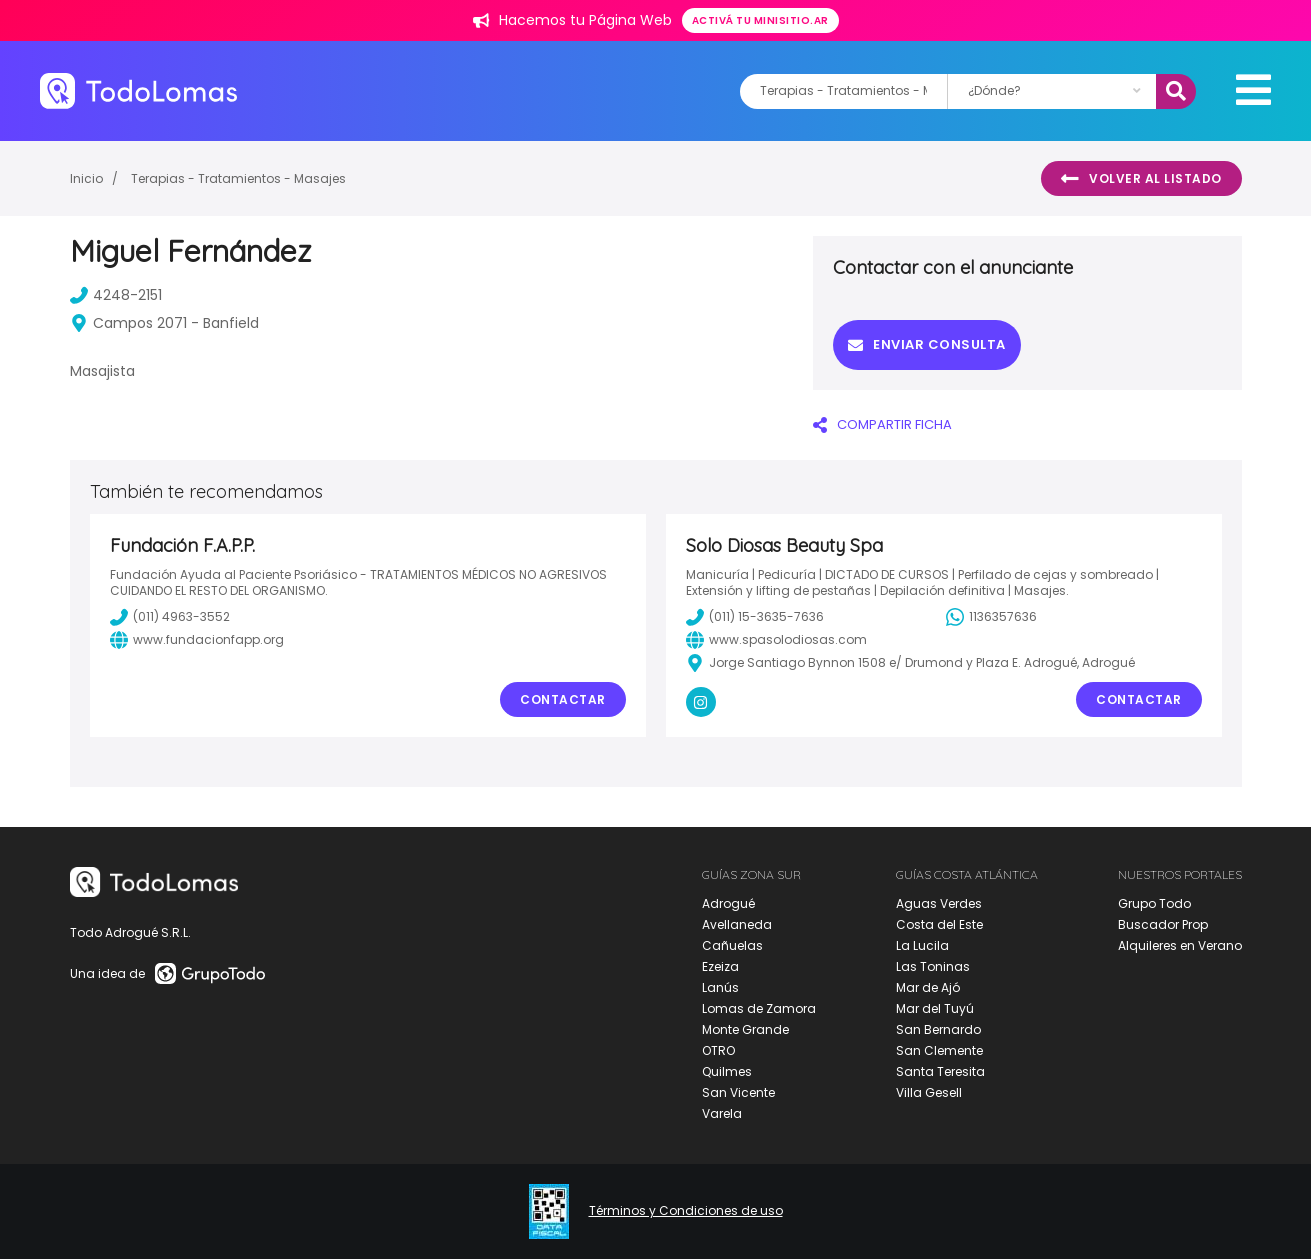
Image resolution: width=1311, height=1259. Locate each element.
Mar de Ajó (928, 987)
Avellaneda (737, 924)
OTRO (718, 1050)
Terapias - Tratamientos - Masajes (238, 178)
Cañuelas (732, 945)
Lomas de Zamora (759, 1008)
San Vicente (738, 1092)
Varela (722, 1113)
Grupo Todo (1154, 903)
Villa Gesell (929, 1092)
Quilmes (727, 1071)
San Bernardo (938, 1029)
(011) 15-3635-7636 (755, 617)
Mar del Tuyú (935, 1008)
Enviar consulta (927, 344)
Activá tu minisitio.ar (760, 20)
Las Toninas (933, 966)
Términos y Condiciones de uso (686, 1211)
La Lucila (922, 945)
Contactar (563, 699)
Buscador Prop (1163, 924)
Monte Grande (745, 1029)
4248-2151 (116, 295)
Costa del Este (939, 924)
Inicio (86, 178)
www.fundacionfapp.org (197, 640)
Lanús (720, 987)
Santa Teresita (940, 1071)
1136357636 (991, 617)
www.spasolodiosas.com (776, 640)
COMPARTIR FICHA (882, 424)
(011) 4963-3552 (170, 617)
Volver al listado (1141, 179)
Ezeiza (720, 966)
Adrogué (728, 903)
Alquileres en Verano (1180, 945)
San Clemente (939, 1050)
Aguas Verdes (939, 903)
